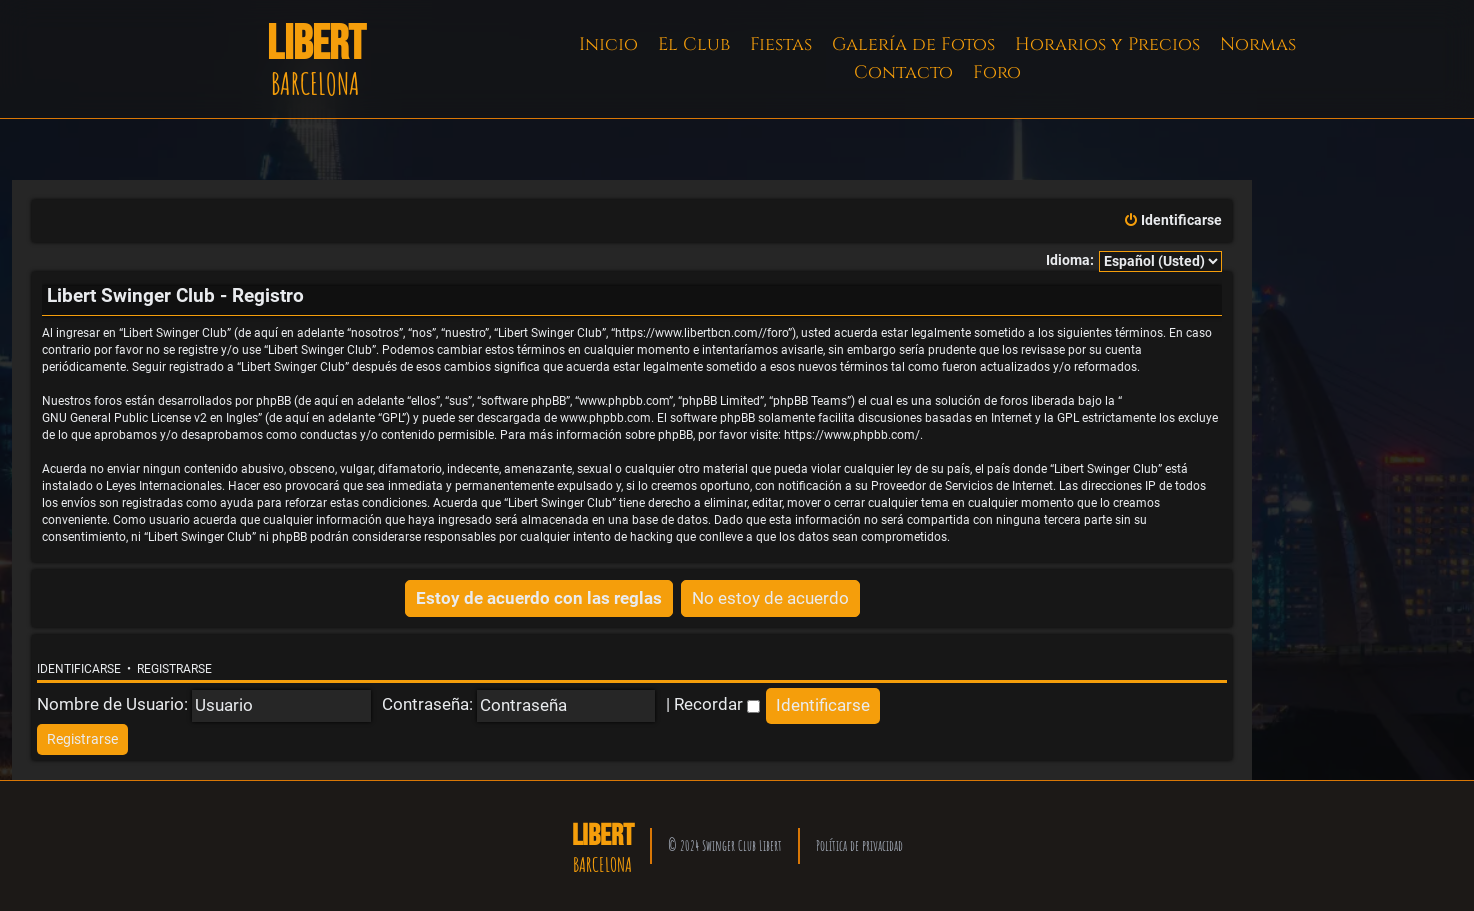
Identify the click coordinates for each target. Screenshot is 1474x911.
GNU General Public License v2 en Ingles (150, 418)
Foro (997, 72)
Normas (1258, 44)
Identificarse (79, 669)
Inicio (608, 44)
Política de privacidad (859, 845)
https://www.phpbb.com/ (852, 435)
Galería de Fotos (913, 44)
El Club (694, 44)
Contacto (903, 72)
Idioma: (1070, 260)
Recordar (717, 704)
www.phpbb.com (605, 418)
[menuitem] (1172, 221)
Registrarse (174, 669)
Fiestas (781, 44)
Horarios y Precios (1107, 44)
